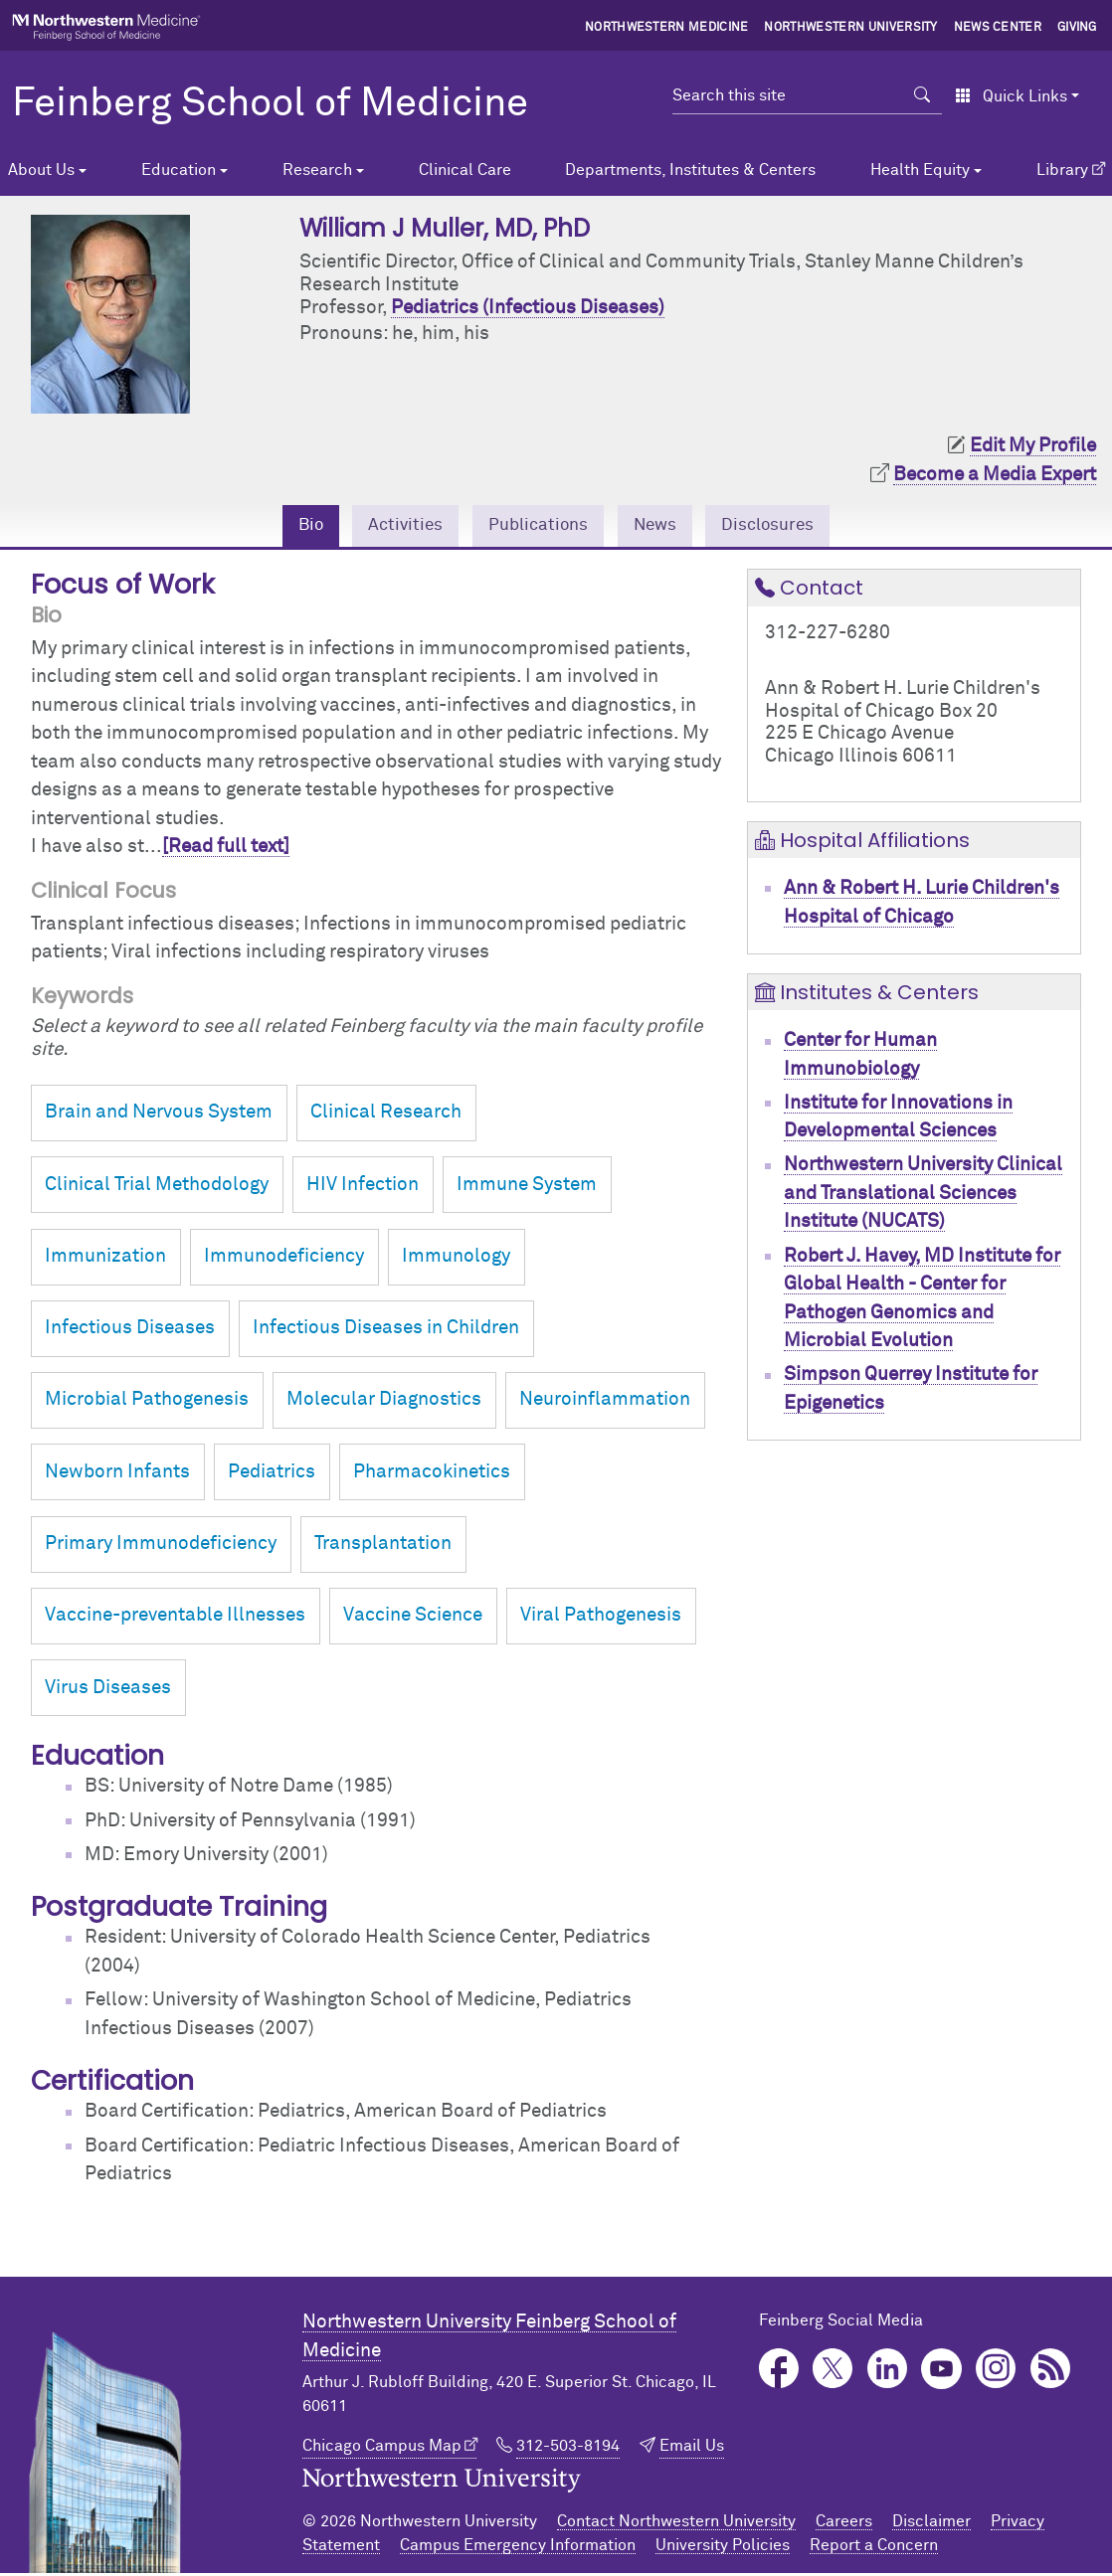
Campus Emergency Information (518, 2548)
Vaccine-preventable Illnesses (175, 1618)
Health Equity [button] (920, 170)
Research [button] (317, 170)
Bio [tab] (292, 526)
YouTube (941, 2371)
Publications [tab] (535, 526)
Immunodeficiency (284, 1259)
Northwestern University (850, 28)
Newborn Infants (117, 1474)
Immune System (527, 1186)
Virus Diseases (108, 1689)
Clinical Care (465, 170)
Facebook (779, 2371)
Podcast (1050, 2371)
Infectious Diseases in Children (386, 1330)
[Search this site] (787, 95)
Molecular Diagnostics (383, 1402)
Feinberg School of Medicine (270, 104)
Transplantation (383, 1546)
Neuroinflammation (604, 1402)
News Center (998, 28)
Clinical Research (386, 1115)
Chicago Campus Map (382, 2449)
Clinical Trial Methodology (157, 1186)
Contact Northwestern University (676, 2524)
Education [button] (178, 170)
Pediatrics (271, 1474)
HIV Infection (362, 1186)
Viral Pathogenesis (600, 1618)
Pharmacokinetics (431, 1474)
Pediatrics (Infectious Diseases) (527, 307)
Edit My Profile (1033, 445)
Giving (1077, 28)
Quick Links (1011, 96)
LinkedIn (887, 2371)
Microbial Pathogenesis (147, 1402)
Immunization (105, 1259)
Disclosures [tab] (783, 526)
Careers (844, 2524)
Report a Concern (874, 2548)
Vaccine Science (412, 1618)
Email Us (691, 2449)
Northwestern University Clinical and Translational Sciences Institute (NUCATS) (923, 1196)
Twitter (833, 2371)
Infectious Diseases (130, 1330)
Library (1062, 170)
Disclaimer (931, 2524)
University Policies (722, 2548)
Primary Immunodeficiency (161, 1546)
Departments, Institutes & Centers (690, 170)
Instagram (996, 2371)
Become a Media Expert (994, 474)
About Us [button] (41, 170)
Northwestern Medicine (667, 28)
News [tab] (661, 526)
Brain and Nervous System (159, 1115)
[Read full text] (225, 849)
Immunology (456, 1259)
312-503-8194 (568, 2449)
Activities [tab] (393, 526)
